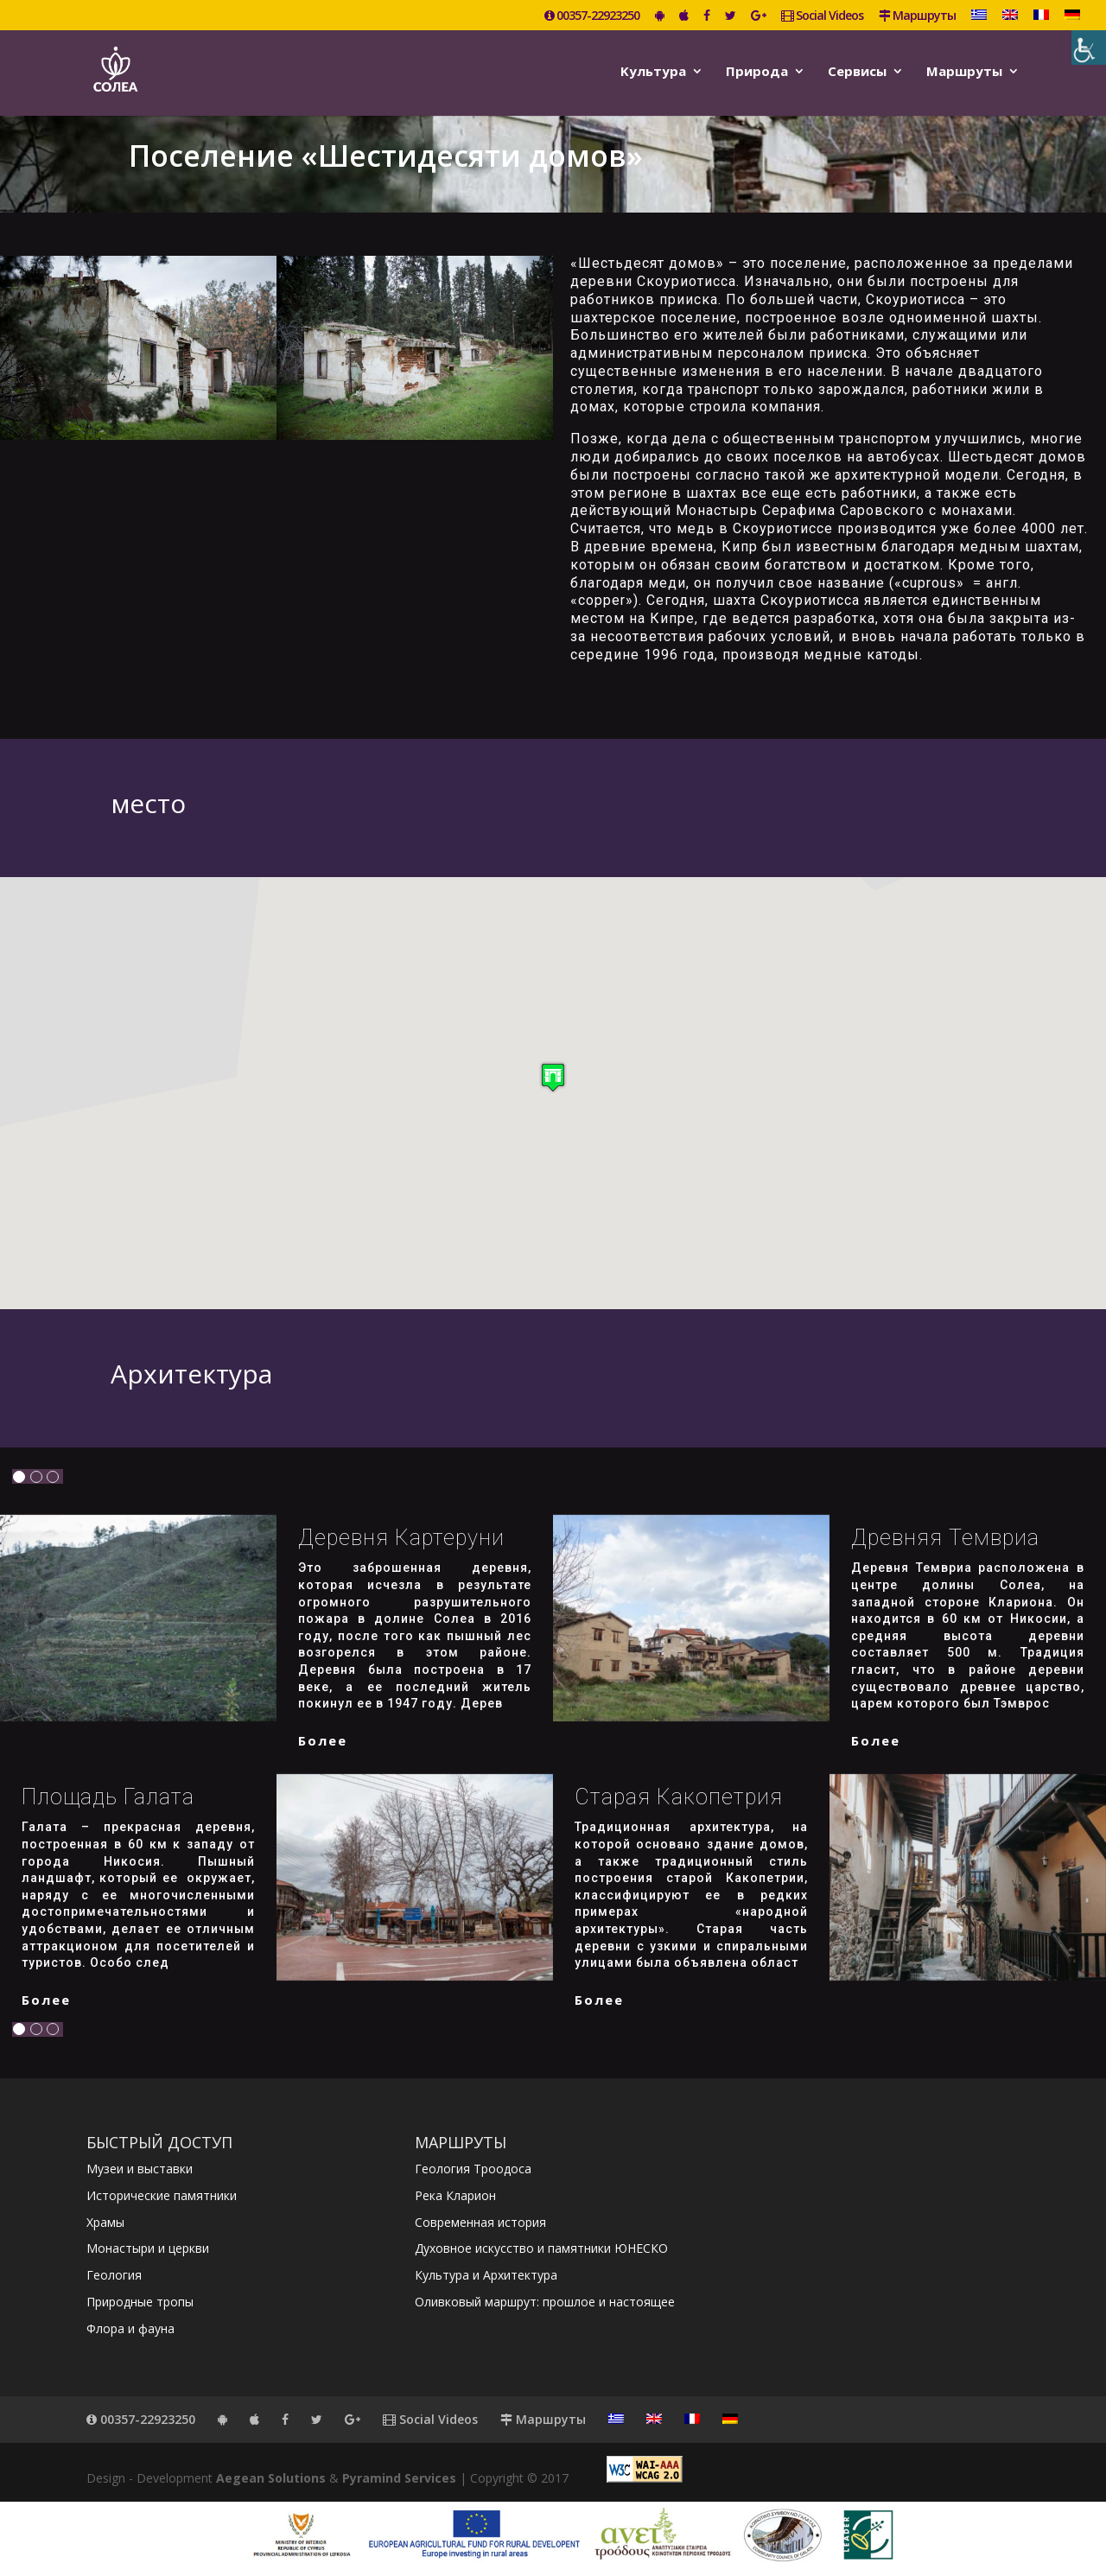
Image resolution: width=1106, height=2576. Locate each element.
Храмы (105, 2222)
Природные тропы (140, 2301)
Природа (757, 72)
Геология (114, 2275)
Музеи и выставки (139, 2168)
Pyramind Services (399, 2478)
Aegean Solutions (271, 2478)
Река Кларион (455, 2195)
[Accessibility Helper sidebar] (1088, 47)
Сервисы (857, 72)
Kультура (653, 72)
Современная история (480, 2222)
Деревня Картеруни (401, 1537)
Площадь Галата (108, 1797)
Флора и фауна (130, 2328)
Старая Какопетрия (679, 1797)
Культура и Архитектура (486, 2275)
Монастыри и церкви (147, 2248)
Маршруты (917, 16)
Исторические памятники (161, 2195)
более (322, 1740)
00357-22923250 (591, 16)
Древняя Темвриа (945, 1537)
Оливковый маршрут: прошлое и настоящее (545, 2301)
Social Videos (822, 16)
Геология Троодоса (473, 2168)
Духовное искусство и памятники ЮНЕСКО (541, 2248)
